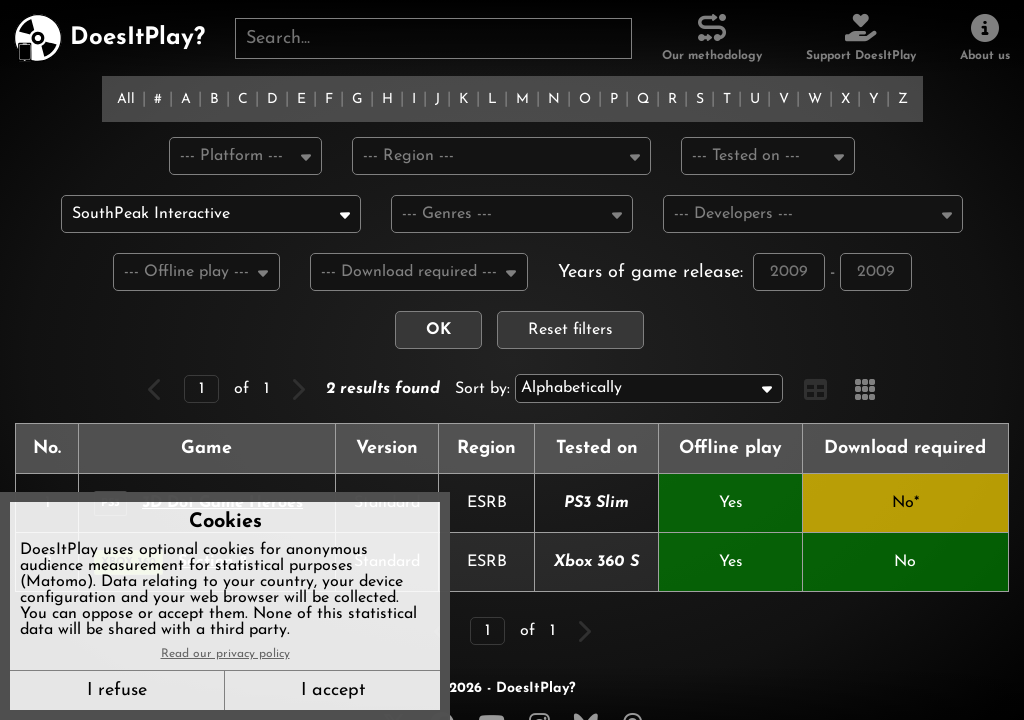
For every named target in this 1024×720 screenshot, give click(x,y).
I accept (333, 690)
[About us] (985, 38)
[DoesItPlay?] (109, 38)
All (126, 99)
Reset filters (570, 333)
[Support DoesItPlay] (861, 38)
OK (438, 333)
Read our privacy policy (225, 654)
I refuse (117, 690)
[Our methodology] (712, 38)
